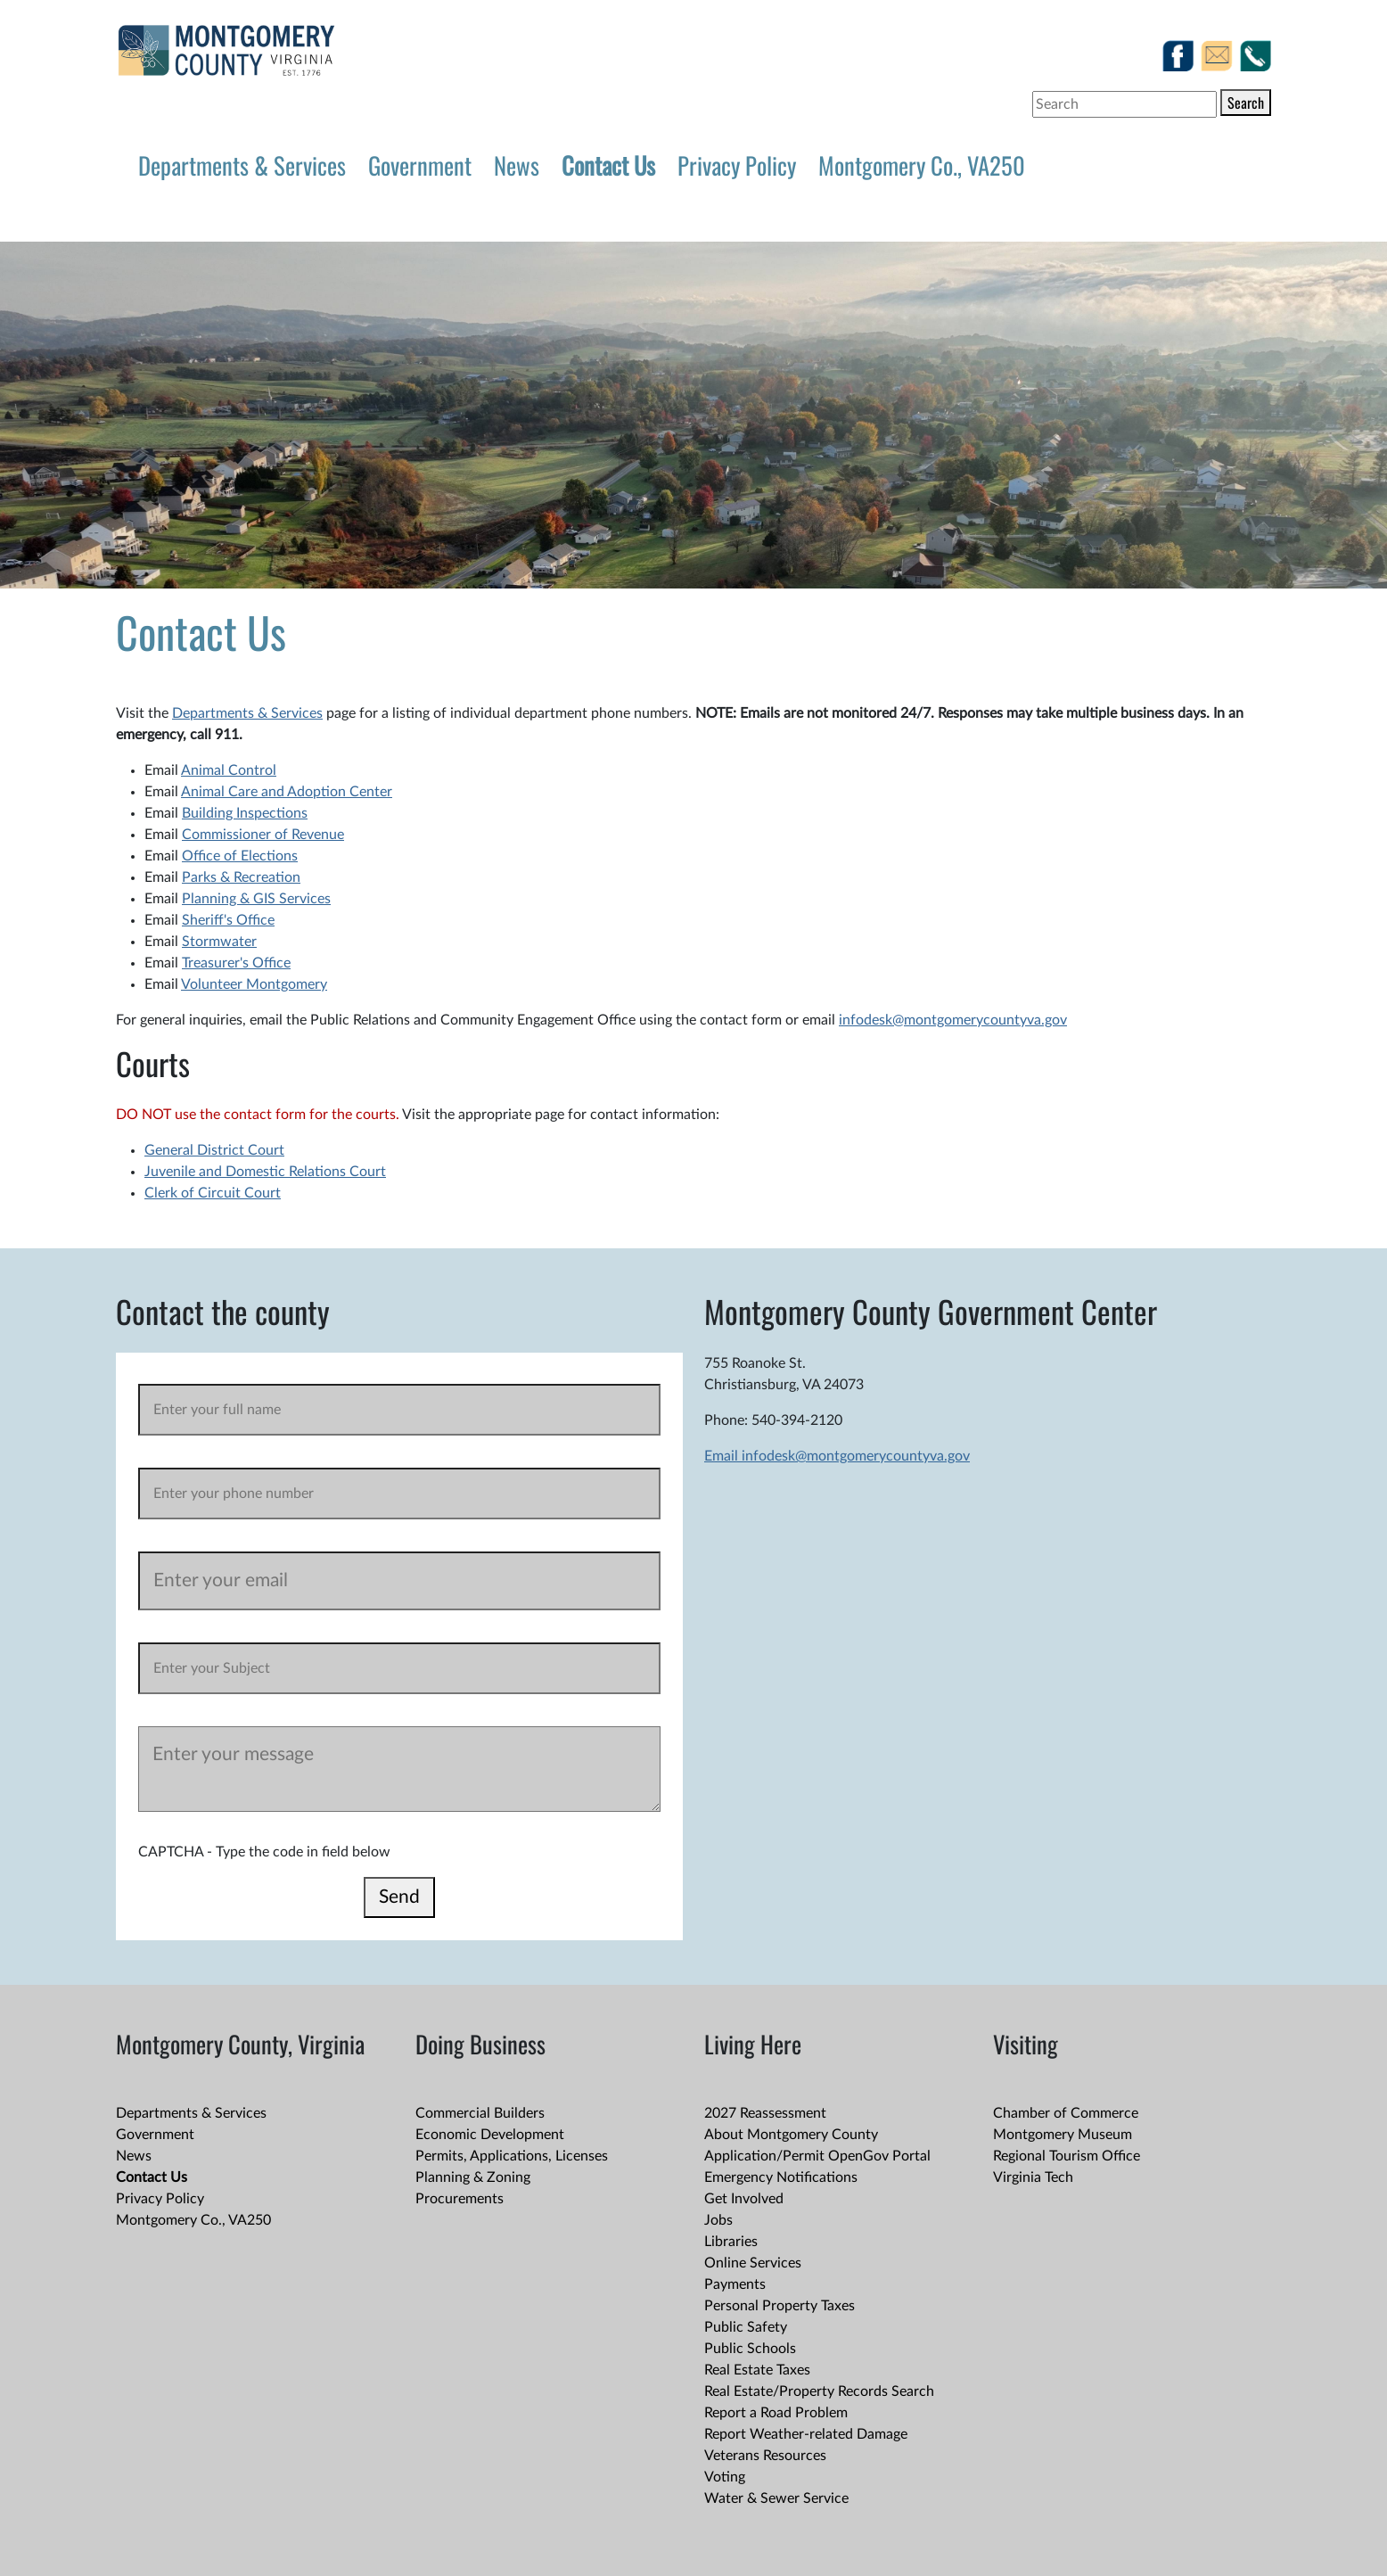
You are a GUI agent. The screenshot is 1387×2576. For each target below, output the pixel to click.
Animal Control (228, 770)
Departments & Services (242, 165)
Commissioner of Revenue (263, 834)
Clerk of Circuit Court (212, 1193)
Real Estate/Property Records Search (819, 2391)
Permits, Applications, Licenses (511, 2156)
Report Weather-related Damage (805, 2434)
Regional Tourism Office (1066, 2156)
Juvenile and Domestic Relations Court (265, 1172)
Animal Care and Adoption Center (286, 792)
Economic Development (489, 2134)
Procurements (459, 2199)
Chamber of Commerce (1065, 2113)
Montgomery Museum (1062, 2134)
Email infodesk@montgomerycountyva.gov (837, 1456)
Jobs (718, 2220)
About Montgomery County (791, 2134)
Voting (724, 2477)
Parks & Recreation (241, 877)
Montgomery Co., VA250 (921, 165)
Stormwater (219, 941)
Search (1245, 102)
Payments (735, 2284)
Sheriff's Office (228, 920)
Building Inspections (245, 813)
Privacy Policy (736, 165)
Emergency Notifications (781, 2177)
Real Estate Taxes (757, 2370)
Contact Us (608, 165)
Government (420, 165)
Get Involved (744, 2199)
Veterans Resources (765, 2455)
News (516, 165)
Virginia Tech (1033, 2177)
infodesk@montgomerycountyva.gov (953, 1020)
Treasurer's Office (236, 963)
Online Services (752, 2263)
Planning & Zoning (472, 2177)
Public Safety (745, 2327)
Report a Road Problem (776, 2413)
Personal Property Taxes (779, 2306)
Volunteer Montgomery (254, 984)
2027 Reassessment (765, 2113)
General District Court (214, 1150)
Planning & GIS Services (256, 899)
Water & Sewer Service (776, 2498)
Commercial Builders (480, 2113)
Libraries (731, 2241)
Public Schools (750, 2348)
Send (399, 1897)
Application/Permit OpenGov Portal (817, 2156)
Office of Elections (240, 856)
